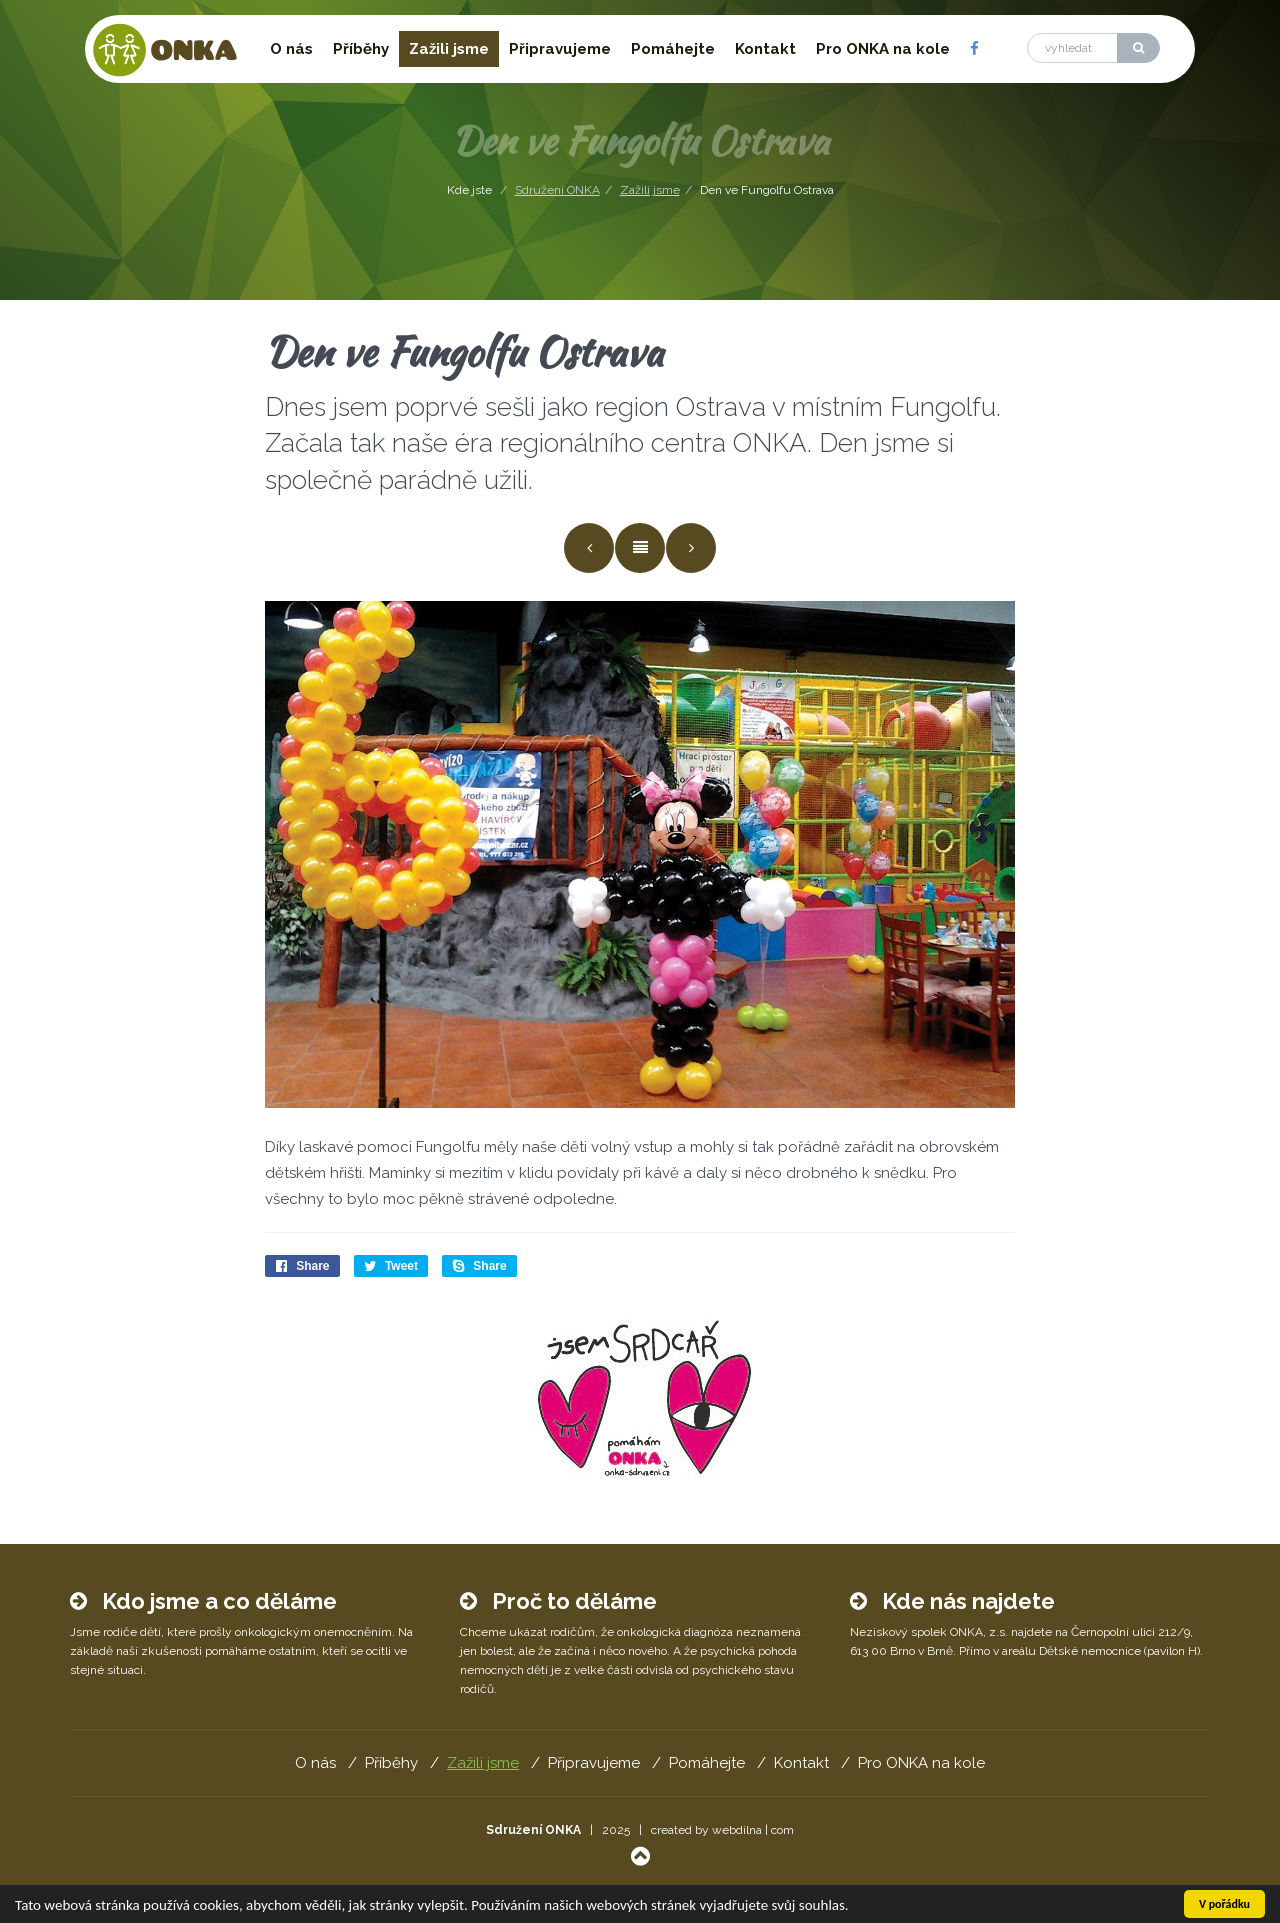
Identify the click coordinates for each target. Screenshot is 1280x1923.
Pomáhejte (673, 49)
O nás (291, 49)
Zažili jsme (449, 49)
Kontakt (765, 49)
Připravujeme (560, 49)
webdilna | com (753, 1830)
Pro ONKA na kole (883, 49)
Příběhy (361, 49)
